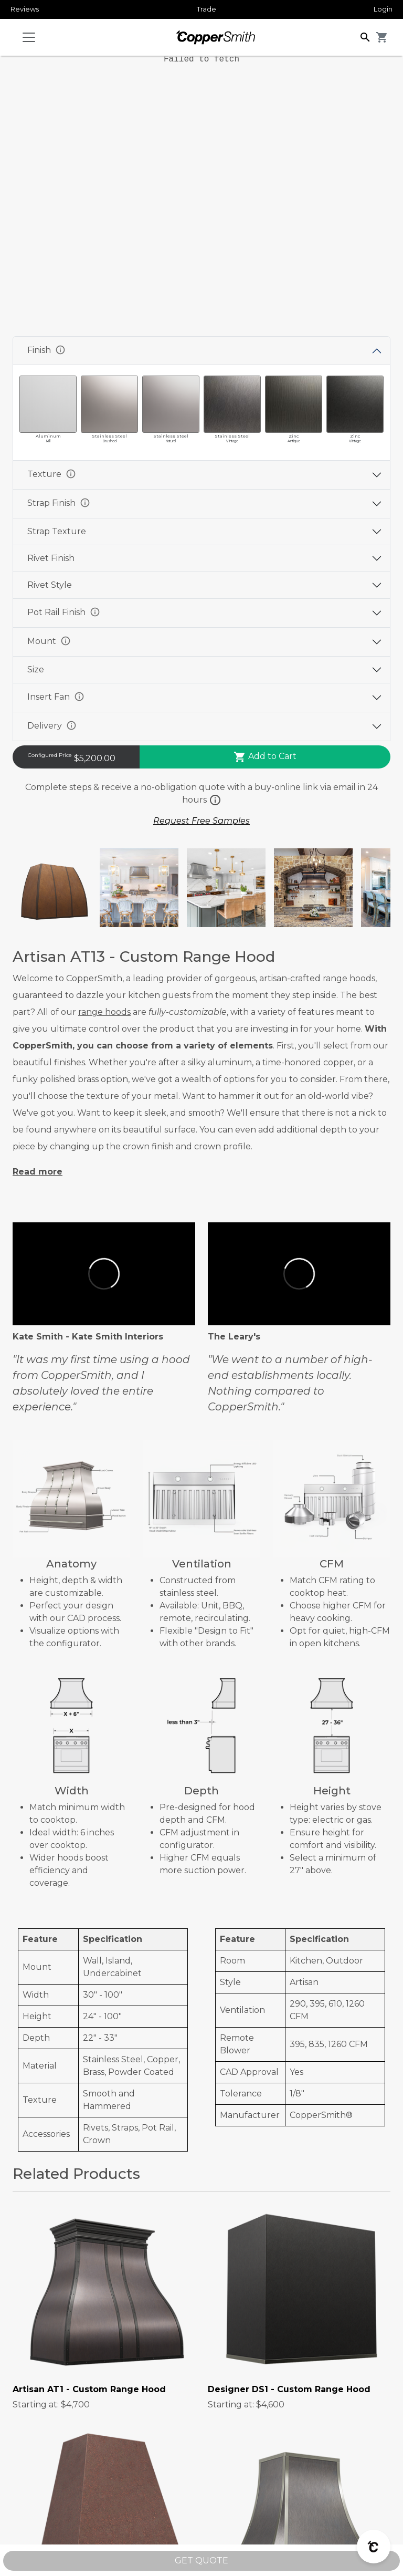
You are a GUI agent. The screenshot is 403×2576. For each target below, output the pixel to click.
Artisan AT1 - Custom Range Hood (89, 2389)
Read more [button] (37, 1172)
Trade (206, 9)
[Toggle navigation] (29, 37)
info (60, 350)
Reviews (24, 9)
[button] (365, 36)
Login (383, 9)
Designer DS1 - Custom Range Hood (289, 2389)
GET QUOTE (201, 2560)
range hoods (104, 1012)
